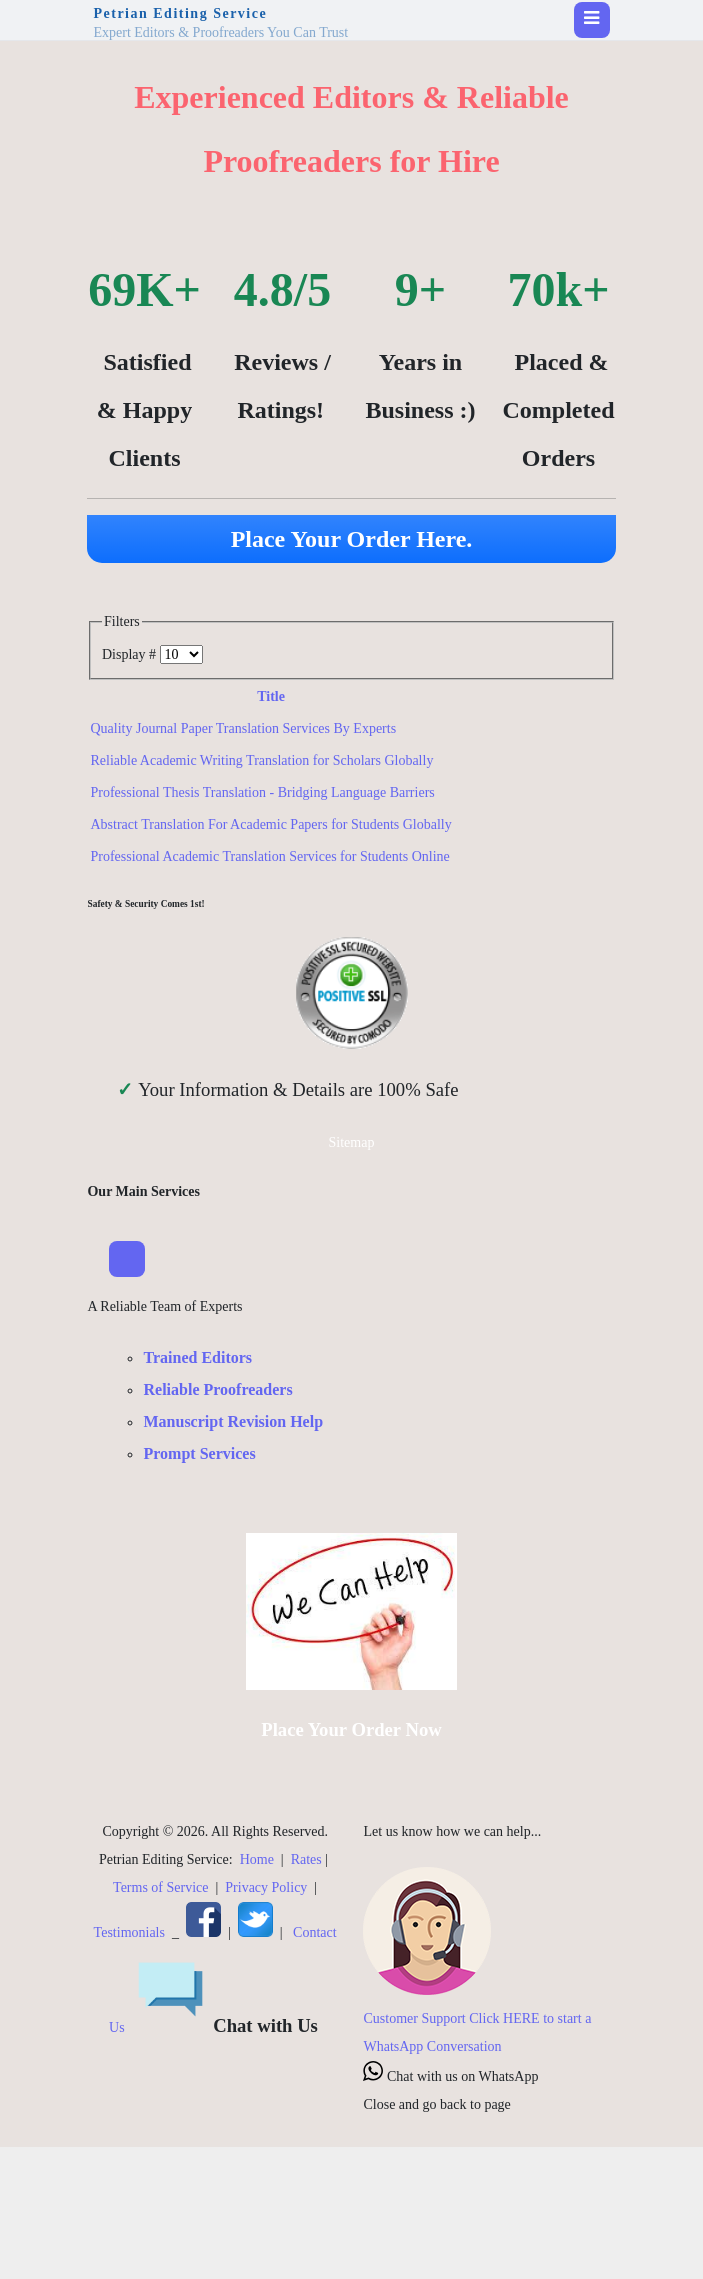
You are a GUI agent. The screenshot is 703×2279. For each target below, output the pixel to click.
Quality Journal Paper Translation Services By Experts (243, 728)
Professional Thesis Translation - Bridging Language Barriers (262, 792)
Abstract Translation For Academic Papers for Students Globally (270, 824)
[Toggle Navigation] (127, 1259)
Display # (131, 654)
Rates (306, 1859)
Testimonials (129, 1932)
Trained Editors (197, 1357)
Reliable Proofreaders (217, 1389)
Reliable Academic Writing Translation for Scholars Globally (261, 760)
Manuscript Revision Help (233, 1421)
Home (257, 1859)
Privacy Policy (266, 1887)
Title (271, 696)
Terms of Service (160, 1887)
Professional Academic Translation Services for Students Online (269, 856)
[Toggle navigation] (592, 20)
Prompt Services (199, 1453)
